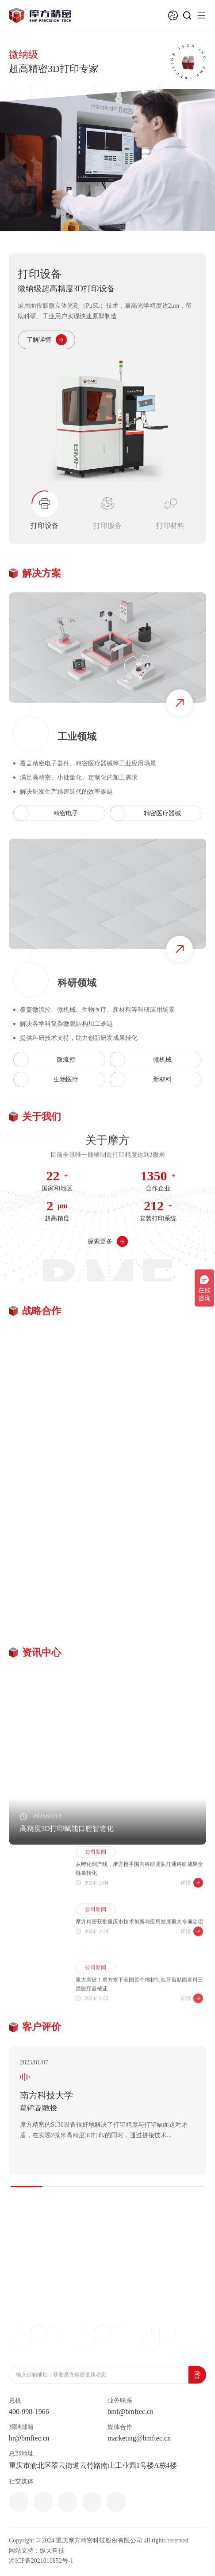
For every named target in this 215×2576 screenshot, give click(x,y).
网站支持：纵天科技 (37, 2550)
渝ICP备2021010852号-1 (41, 2560)
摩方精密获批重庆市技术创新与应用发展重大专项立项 (139, 1950)
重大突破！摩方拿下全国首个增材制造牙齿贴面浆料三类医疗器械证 (139, 2015)
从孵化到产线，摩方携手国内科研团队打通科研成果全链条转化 (139, 1892)
